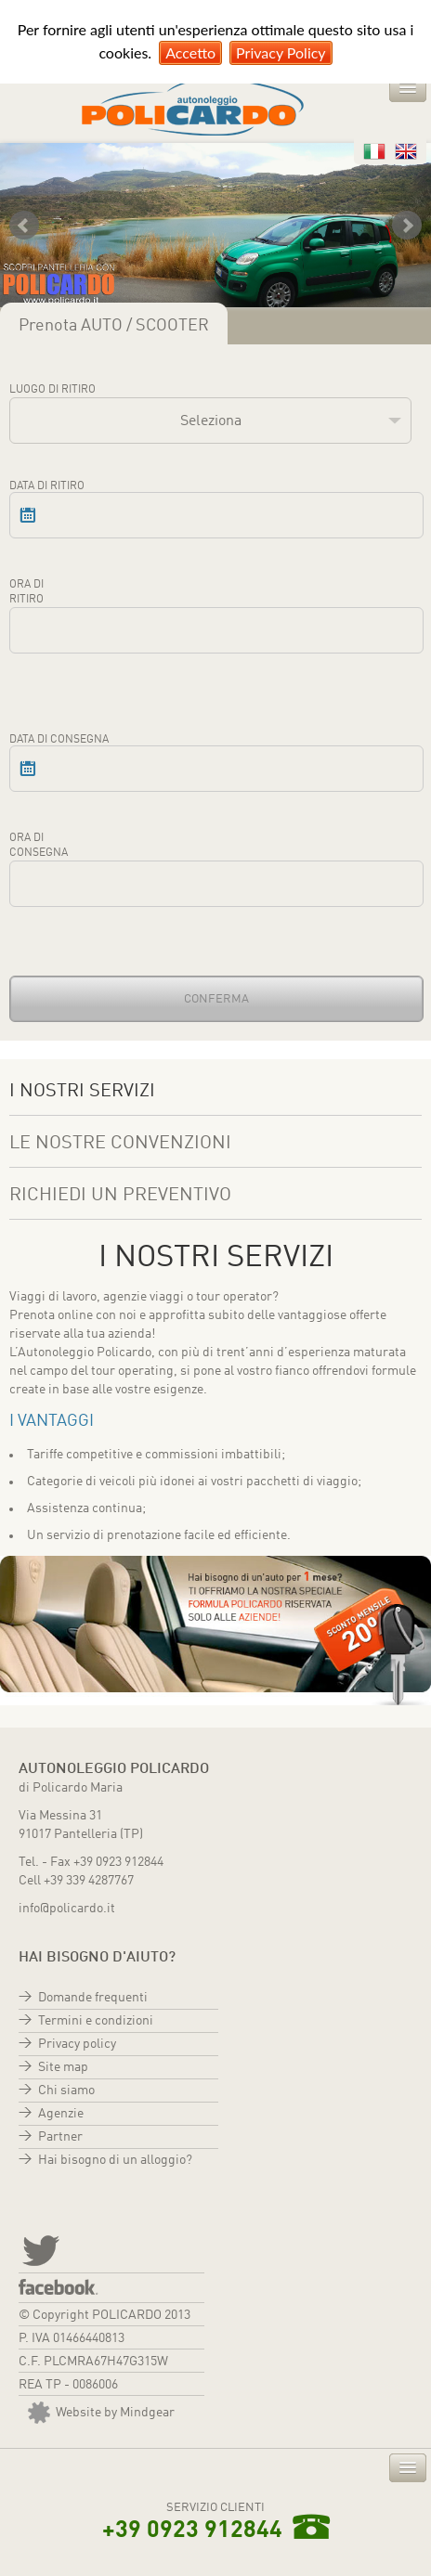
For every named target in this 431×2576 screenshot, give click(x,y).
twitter (39, 2249)
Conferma (216, 999)
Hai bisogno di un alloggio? (115, 2160)
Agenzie (61, 2113)
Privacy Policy (281, 52)
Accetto (190, 52)
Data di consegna (59, 739)
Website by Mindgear (101, 2412)
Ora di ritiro (26, 592)
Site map (63, 2067)
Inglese (406, 151)
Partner (60, 2136)
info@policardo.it (67, 1908)
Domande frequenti (93, 1997)
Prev (24, 225)
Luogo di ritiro (52, 389)
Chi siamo (66, 2090)
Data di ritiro (47, 486)
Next (407, 225)
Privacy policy (77, 2044)
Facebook (58, 2287)
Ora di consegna (38, 846)
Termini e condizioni (95, 2020)
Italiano (374, 151)
